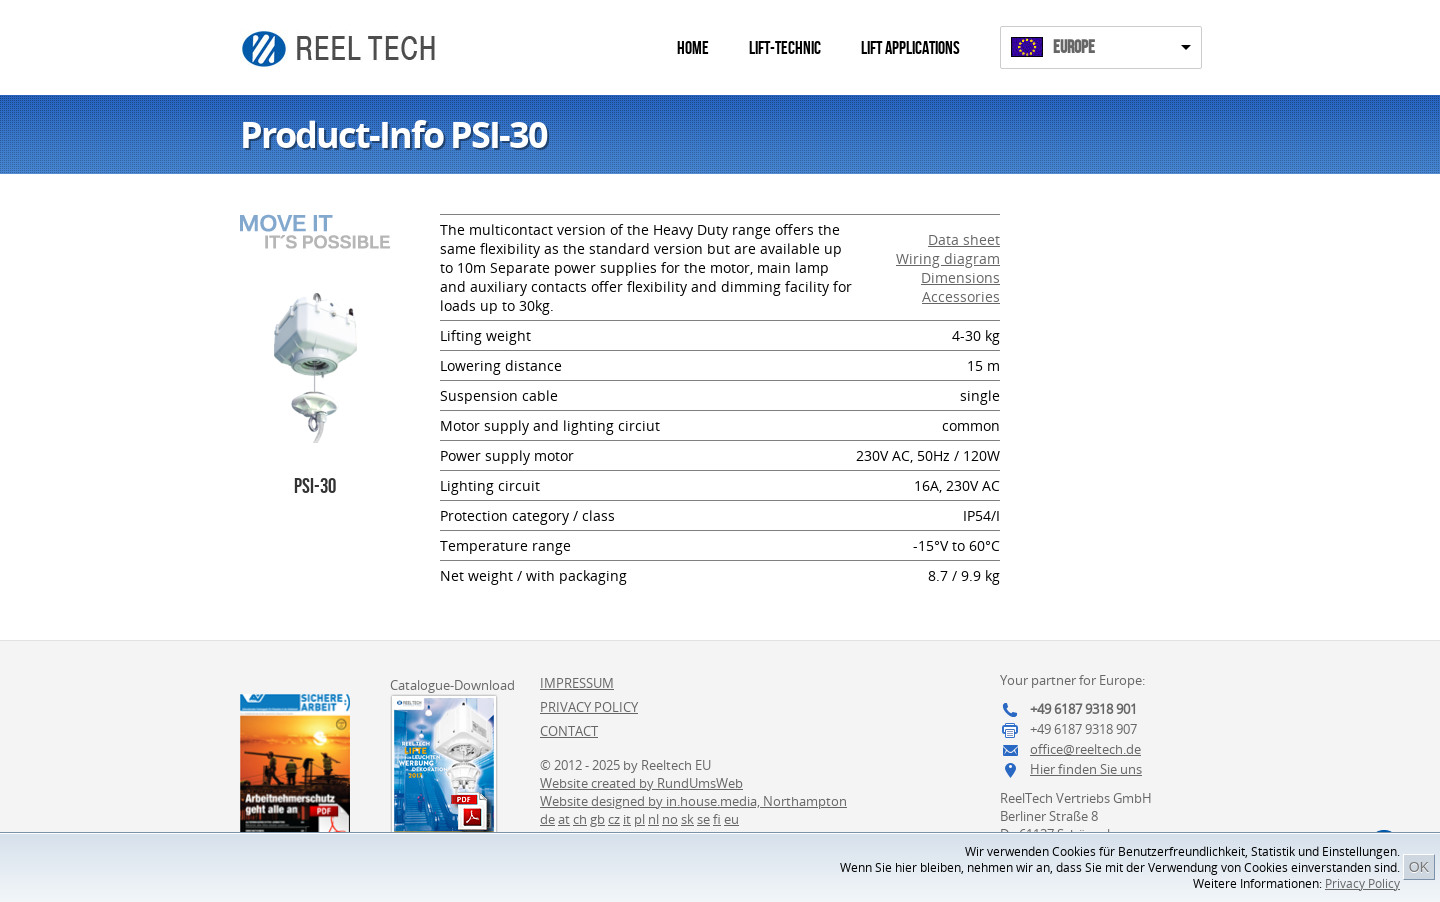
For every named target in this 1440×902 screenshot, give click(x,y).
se (703, 819)
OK (1419, 867)
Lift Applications (910, 48)
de (547, 819)
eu (731, 819)
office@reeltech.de (1085, 749)
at (564, 819)
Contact (569, 731)
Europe (1074, 47)
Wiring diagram (948, 258)
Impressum (577, 683)
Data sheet (964, 239)
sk (687, 819)
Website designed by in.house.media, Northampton (693, 801)
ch (580, 819)
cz (614, 819)
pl (639, 819)
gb (597, 819)
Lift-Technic (785, 48)
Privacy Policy (1362, 883)
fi (717, 819)
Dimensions (960, 277)
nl (653, 819)
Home (693, 48)
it (627, 819)
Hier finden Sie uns (1086, 769)
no (670, 819)
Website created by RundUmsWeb (641, 783)
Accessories (961, 296)
